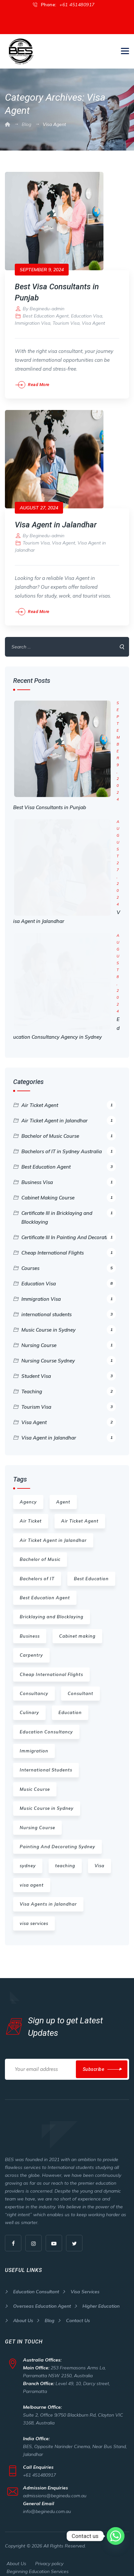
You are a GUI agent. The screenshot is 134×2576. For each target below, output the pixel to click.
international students (68, 1305)
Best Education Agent (46, 307)
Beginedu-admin (47, 299)
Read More (39, 375)
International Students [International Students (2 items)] (46, 1760)
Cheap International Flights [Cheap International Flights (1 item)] (51, 1665)
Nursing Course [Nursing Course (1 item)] (37, 1818)
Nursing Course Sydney (68, 1351)
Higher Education (101, 2297)
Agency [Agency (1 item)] (28, 1492)
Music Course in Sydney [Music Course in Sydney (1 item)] (47, 1799)
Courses (68, 1258)
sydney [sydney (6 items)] (28, 1856)
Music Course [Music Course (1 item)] (35, 1780)
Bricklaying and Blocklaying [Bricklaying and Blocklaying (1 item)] (51, 1607)
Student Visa (68, 1366)
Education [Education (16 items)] (70, 1703)
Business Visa (68, 1172)
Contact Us (78, 2311)
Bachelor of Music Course (68, 1126)
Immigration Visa (32, 314)
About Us (23, 2311)
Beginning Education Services (38, 2562)
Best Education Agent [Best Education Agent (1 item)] (45, 1588)
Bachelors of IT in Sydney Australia (68, 1142)
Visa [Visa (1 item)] (99, 1856)
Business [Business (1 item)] (30, 1626)
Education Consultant (36, 2282)
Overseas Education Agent (42, 2297)
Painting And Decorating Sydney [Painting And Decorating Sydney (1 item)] (57, 1837)
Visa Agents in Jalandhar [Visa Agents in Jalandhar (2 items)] (48, 1894)
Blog (50, 2311)
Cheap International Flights (68, 1243)
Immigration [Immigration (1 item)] (34, 1741)
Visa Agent (93, 314)
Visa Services (85, 2282)
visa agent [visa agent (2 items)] (32, 1875)
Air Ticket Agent (68, 1095)
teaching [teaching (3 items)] (65, 1856)
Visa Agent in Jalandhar (56, 515)
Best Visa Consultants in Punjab (49, 798)
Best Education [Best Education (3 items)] (91, 1569)
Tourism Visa (66, 314)
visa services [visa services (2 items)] (34, 1914)
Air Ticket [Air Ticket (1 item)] (31, 1511)
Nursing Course (68, 1335)
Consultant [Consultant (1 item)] (80, 1684)
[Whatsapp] (115, 2536)
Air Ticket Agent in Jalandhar (68, 1111)
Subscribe (93, 2060)
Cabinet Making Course (68, 1188)
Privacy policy (49, 2554)
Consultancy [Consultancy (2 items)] (34, 1684)
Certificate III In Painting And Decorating (68, 1228)
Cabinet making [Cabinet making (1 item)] (77, 1626)
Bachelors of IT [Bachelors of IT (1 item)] (37, 1569)
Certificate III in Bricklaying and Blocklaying (68, 1207)
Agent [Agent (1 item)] (63, 1492)
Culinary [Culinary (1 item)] (29, 1703)
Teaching (68, 1382)
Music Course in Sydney (68, 1320)
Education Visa (86, 307)
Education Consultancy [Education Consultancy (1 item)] (46, 1722)
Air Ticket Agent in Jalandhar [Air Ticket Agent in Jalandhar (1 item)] (53, 1531)
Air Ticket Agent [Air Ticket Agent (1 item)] (80, 1511)
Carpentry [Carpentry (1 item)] (31, 1645)
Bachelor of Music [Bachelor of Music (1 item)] (40, 1550)
